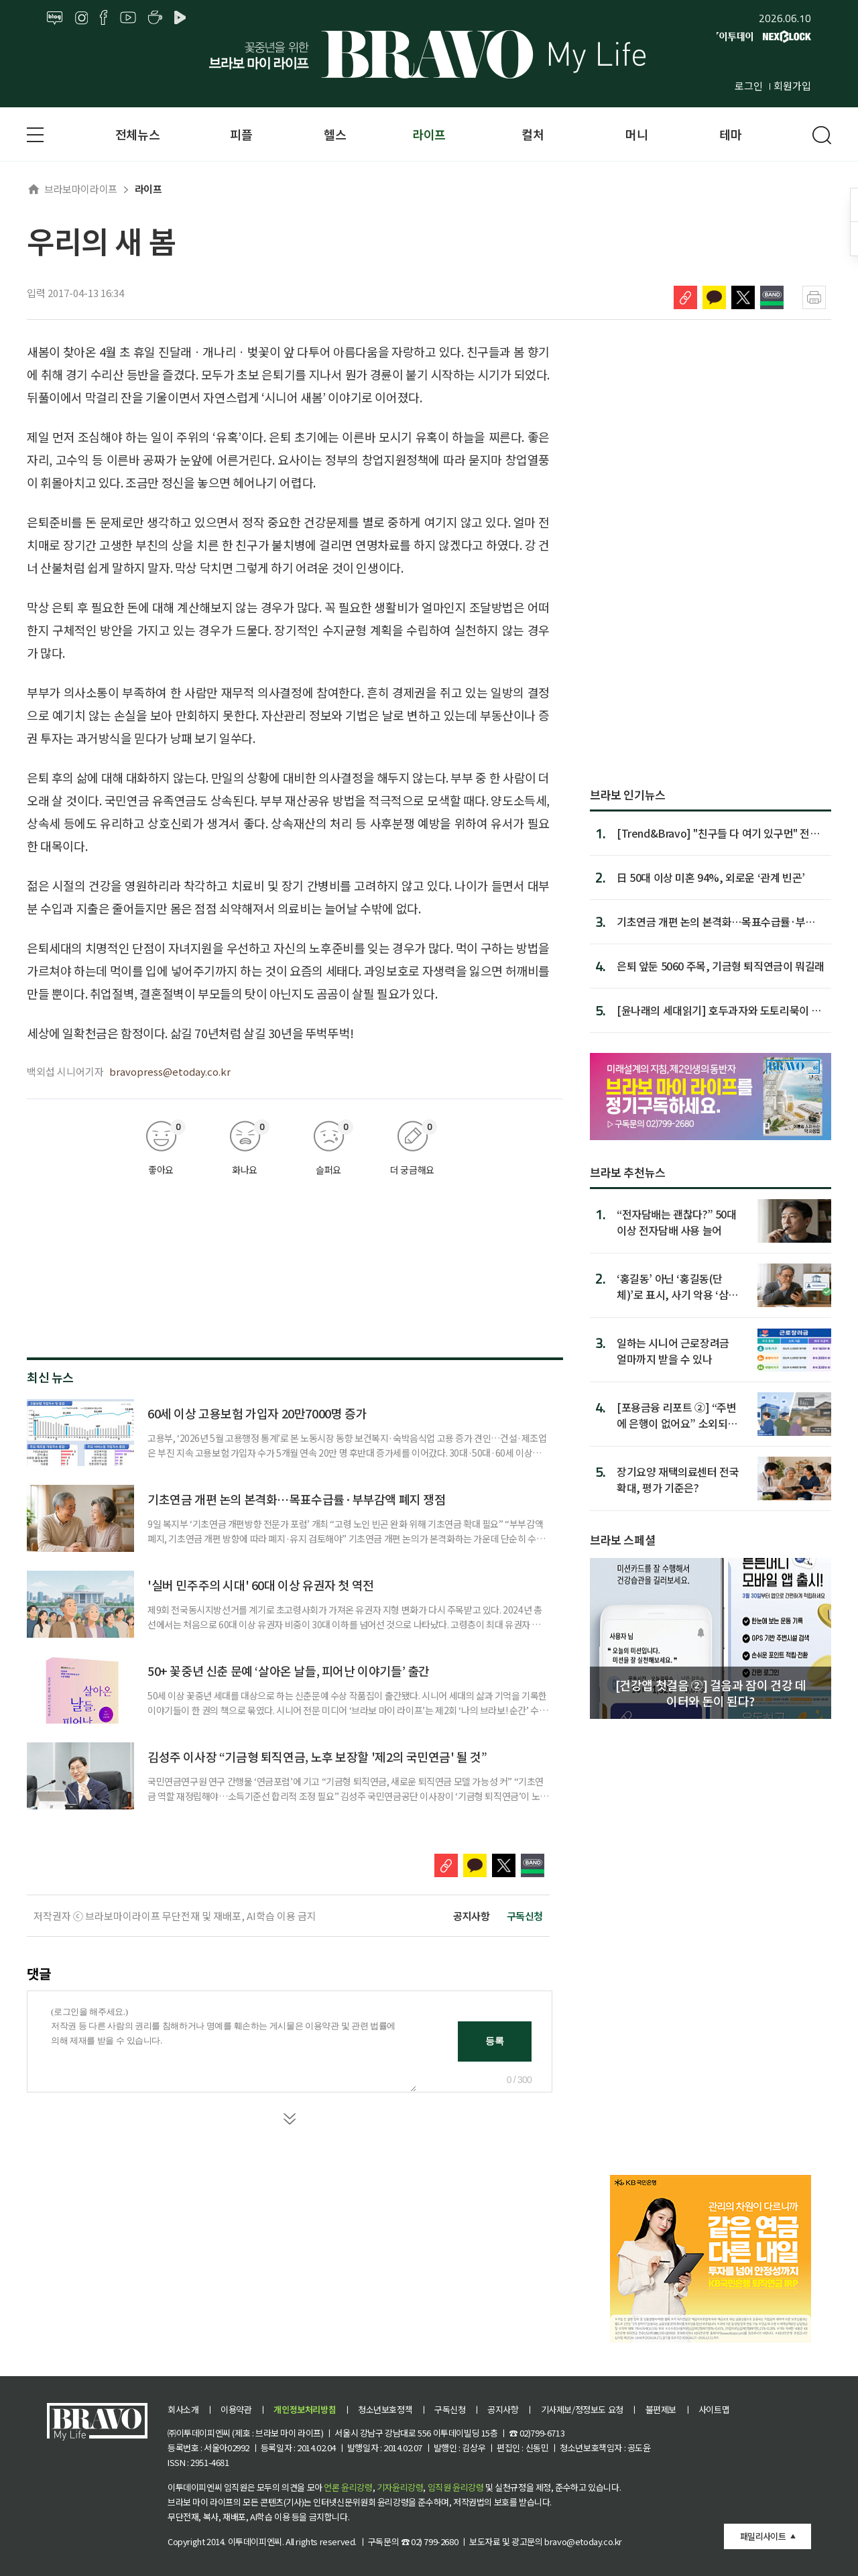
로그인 (749, 85)
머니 (636, 134)
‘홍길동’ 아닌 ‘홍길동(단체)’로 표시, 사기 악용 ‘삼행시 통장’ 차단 (677, 1286)
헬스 (335, 134)
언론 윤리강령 (348, 2487)
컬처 (533, 134)
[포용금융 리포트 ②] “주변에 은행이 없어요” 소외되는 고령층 (677, 1415)
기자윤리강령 (400, 2487)
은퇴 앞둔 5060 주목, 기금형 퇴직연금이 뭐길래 (720, 966)
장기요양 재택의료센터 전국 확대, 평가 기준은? (678, 1479)
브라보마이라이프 (72, 189)
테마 (730, 134)
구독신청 (525, 1916)
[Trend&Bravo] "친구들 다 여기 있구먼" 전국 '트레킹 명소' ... (718, 833)
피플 (241, 134)
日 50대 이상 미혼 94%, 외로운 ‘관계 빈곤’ (711, 877)
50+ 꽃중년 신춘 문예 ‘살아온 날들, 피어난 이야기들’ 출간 (288, 1670)
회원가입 (792, 85)
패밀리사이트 (763, 2536)
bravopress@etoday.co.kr (170, 1071)
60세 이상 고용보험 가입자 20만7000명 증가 (257, 1413)
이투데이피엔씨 (255, 2541)
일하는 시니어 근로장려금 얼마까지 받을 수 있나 (673, 1350)
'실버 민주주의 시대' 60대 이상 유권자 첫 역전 (260, 1584)
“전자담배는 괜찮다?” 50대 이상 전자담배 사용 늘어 (677, 1221)
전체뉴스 (137, 134)
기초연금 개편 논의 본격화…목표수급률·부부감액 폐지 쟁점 (296, 1499)
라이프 (429, 134)
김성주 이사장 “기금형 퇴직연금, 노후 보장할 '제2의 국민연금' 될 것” (317, 1756)
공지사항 (471, 1916)
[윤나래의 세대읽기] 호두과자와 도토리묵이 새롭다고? (719, 1010)
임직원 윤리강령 (456, 2487)
